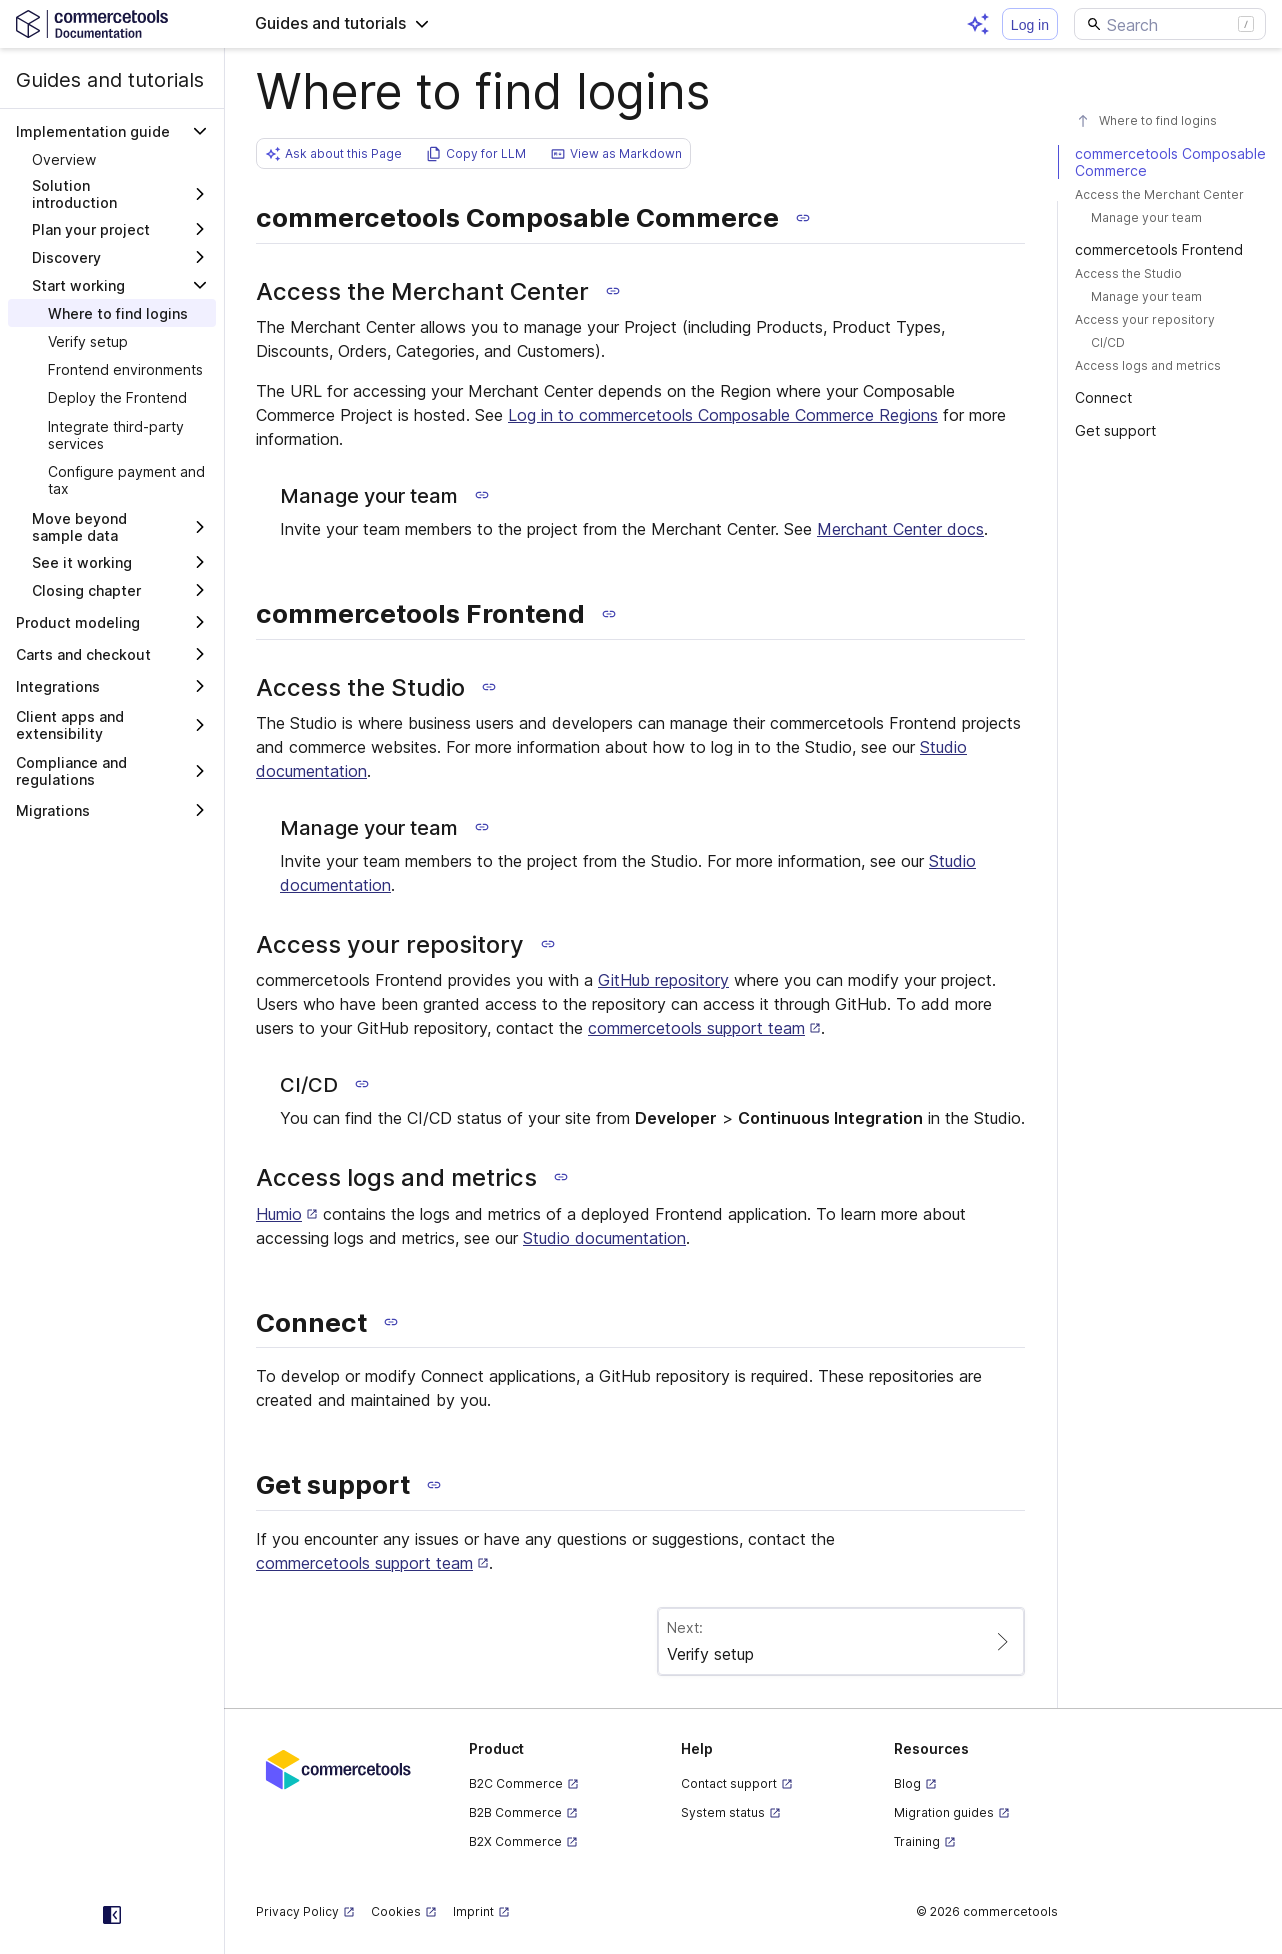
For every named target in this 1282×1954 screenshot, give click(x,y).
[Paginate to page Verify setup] (841, 1641)
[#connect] (1170, 397)
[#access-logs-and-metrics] (1170, 365)
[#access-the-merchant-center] (1170, 194)
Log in (1030, 25)
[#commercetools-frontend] (1170, 249)
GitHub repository (663, 980)
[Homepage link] (112, 23)
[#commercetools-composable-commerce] (1170, 162)
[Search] (1170, 24)
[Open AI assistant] (978, 24)
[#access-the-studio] (1170, 273)
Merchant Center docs (900, 529)
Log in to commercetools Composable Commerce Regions (723, 415)
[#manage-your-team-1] (1170, 296)
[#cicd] (1170, 342)
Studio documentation (604, 1238)
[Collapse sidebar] (112, 1915)
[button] (342, 24)
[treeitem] (112, 159)
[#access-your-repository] (1170, 319)
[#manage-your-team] (1170, 217)
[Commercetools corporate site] (338, 1768)
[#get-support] (1170, 430)
